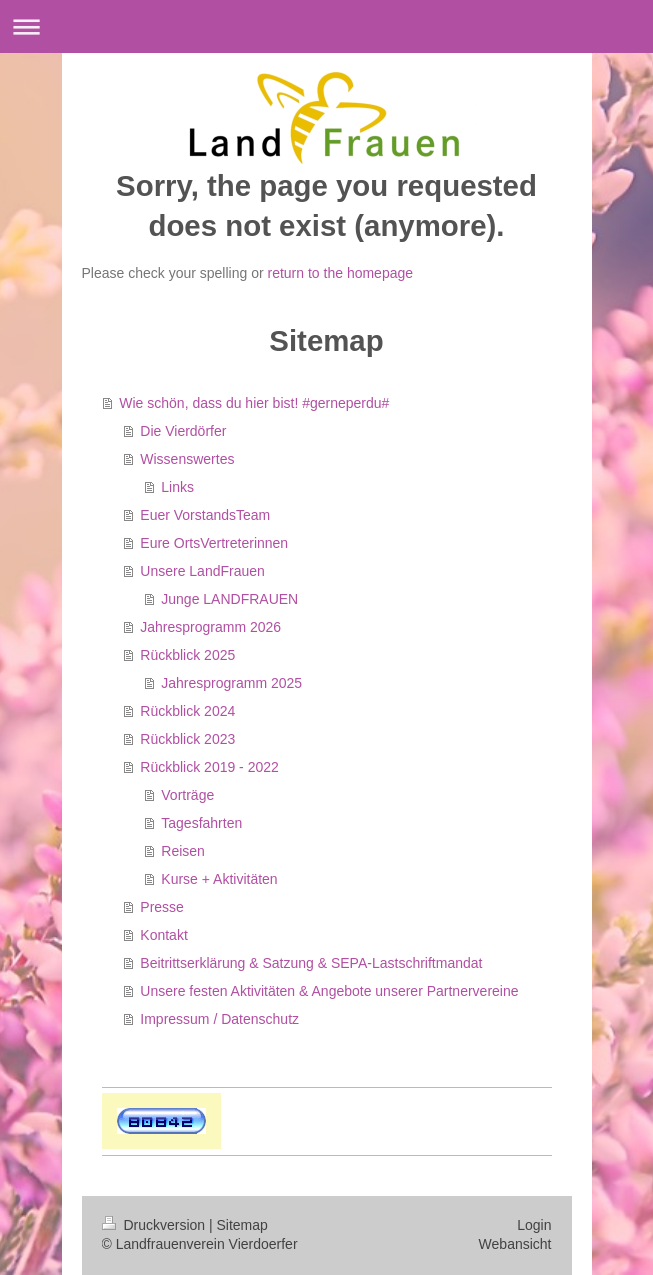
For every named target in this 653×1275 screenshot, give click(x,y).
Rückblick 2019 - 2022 (209, 767)
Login (534, 1225)
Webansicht (515, 1244)
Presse (162, 907)
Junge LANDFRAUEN (229, 599)
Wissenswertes (187, 459)
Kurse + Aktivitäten (219, 879)
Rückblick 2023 (187, 739)
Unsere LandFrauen (202, 571)
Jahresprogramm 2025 (231, 683)
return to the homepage (341, 273)
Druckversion (155, 1225)
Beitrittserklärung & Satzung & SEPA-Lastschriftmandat (311, 963)
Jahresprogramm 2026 (210, 627)
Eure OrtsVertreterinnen (214, 543)
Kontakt (163, 935)
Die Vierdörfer (183, 431)
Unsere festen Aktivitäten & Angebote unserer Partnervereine (329, 991)
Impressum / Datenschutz (219, 1019)
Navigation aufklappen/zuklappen (326, 26)
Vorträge (187, 795)
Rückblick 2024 (187, 711)
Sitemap (242, 1225)
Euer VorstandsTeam (205, 515)
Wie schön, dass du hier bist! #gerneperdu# (254, 403)
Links (177, 487)
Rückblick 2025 (187, 655)
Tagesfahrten (201, 823)
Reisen (183, 851)
